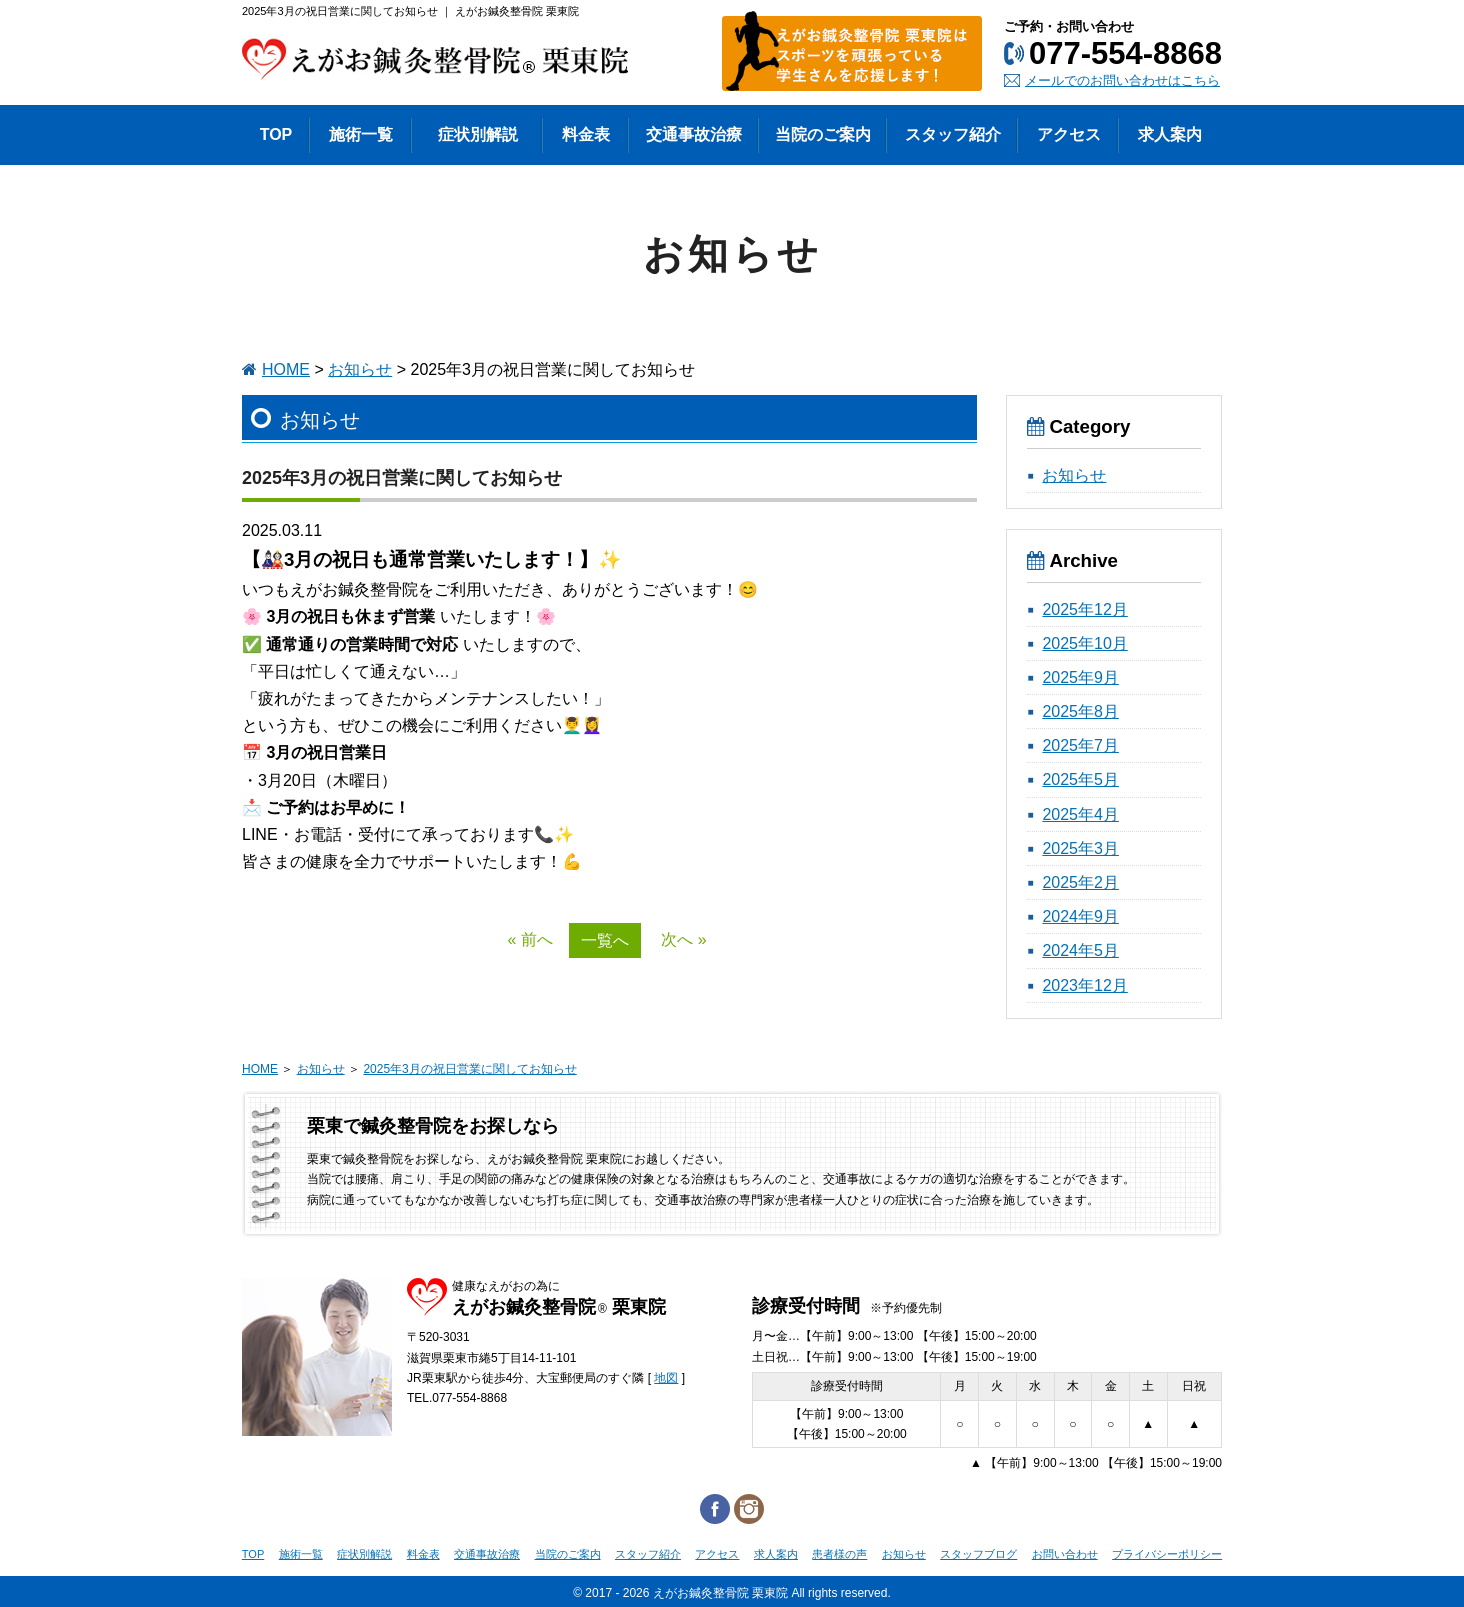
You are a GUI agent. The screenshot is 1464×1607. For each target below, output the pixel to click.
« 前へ (529, 939)
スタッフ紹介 (648, 1554)
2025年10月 (1084, 643)
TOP (253, 1554)
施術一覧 (301, 1554)
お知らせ (360, 369)
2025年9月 (1080, 677)
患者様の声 (839, 1554)
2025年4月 (1080, 814)
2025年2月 (1080, 882)
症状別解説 (364, 1554)
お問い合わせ (1065, 1554)
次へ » (683, 939)
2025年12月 (1084, 609)
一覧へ (605, 940)
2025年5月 (1080, 779)
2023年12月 (1084, 985)
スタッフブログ (978, 1554)
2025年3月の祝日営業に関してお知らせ (469, 1069)
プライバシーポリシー (1167, 1554)
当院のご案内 (568, 1554)
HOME (286, 369)
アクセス (717, 1554)
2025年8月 (1080, 711)
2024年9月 (1080, 916)
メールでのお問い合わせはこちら (1122, 80)
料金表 (423, 1554)
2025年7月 (1080, 745)
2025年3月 (1080, 848)
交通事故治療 (487, 1554)
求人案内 (776, 1554)
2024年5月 (1080, 950)
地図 (666, 1378)
